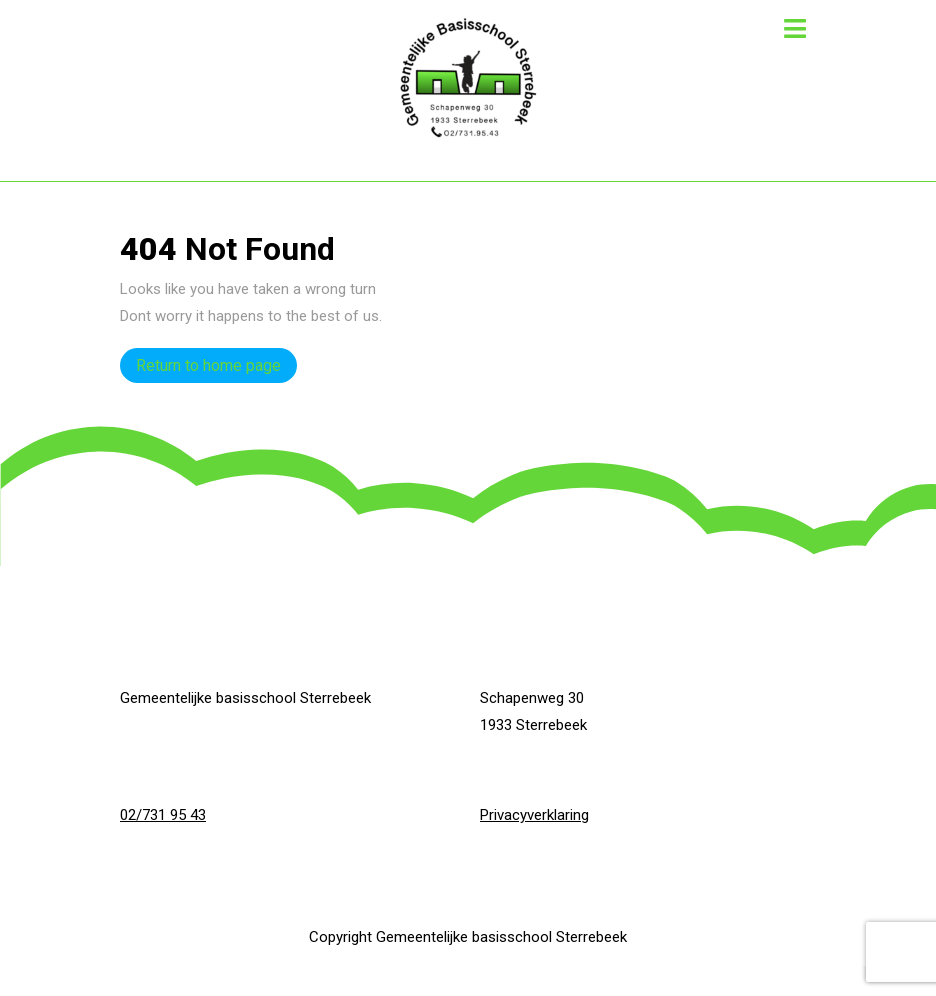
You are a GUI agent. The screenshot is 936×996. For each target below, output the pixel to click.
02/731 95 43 (163, 815)
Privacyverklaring (534, 815)
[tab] (795, 28)
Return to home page (216, 361)
